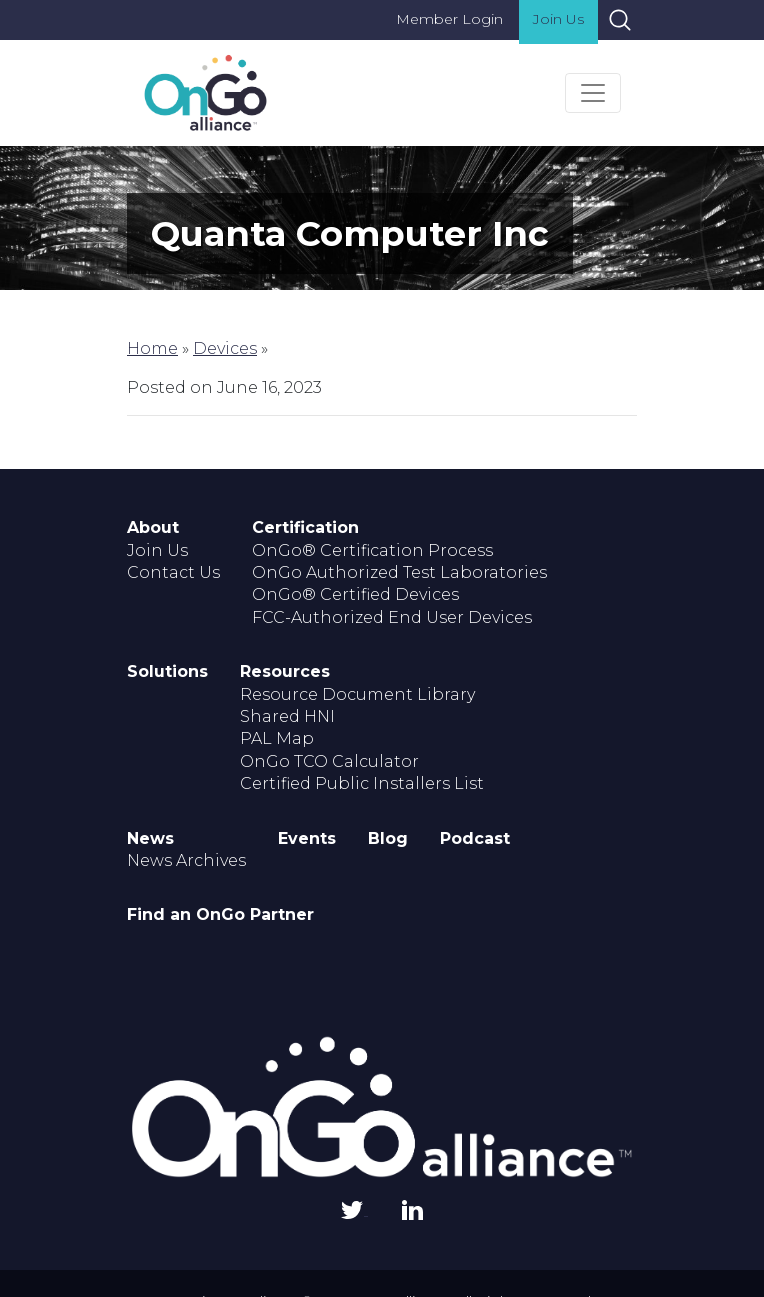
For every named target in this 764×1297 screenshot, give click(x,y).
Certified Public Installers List (362, 783)
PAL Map (277, 738)
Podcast (475, 838)
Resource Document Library (357, 694)
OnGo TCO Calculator (329, 761)
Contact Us (173, 572)
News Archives (186, 860)
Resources (285, 671)
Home (152, 348)
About (153, 527)
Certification (305, 527)
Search (619, 20)
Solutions (167, 671)
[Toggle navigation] (593, 93)
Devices (225, 348)
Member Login (449, 19)
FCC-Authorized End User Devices (392, 617)
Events (307, 838)
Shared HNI (287, 716)
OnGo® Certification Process (372, 550)
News (150, 838)
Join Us (558, 19)
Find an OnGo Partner (220, 914)
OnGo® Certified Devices (355, 594)
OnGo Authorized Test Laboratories (399, 572)
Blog (388, 838)
